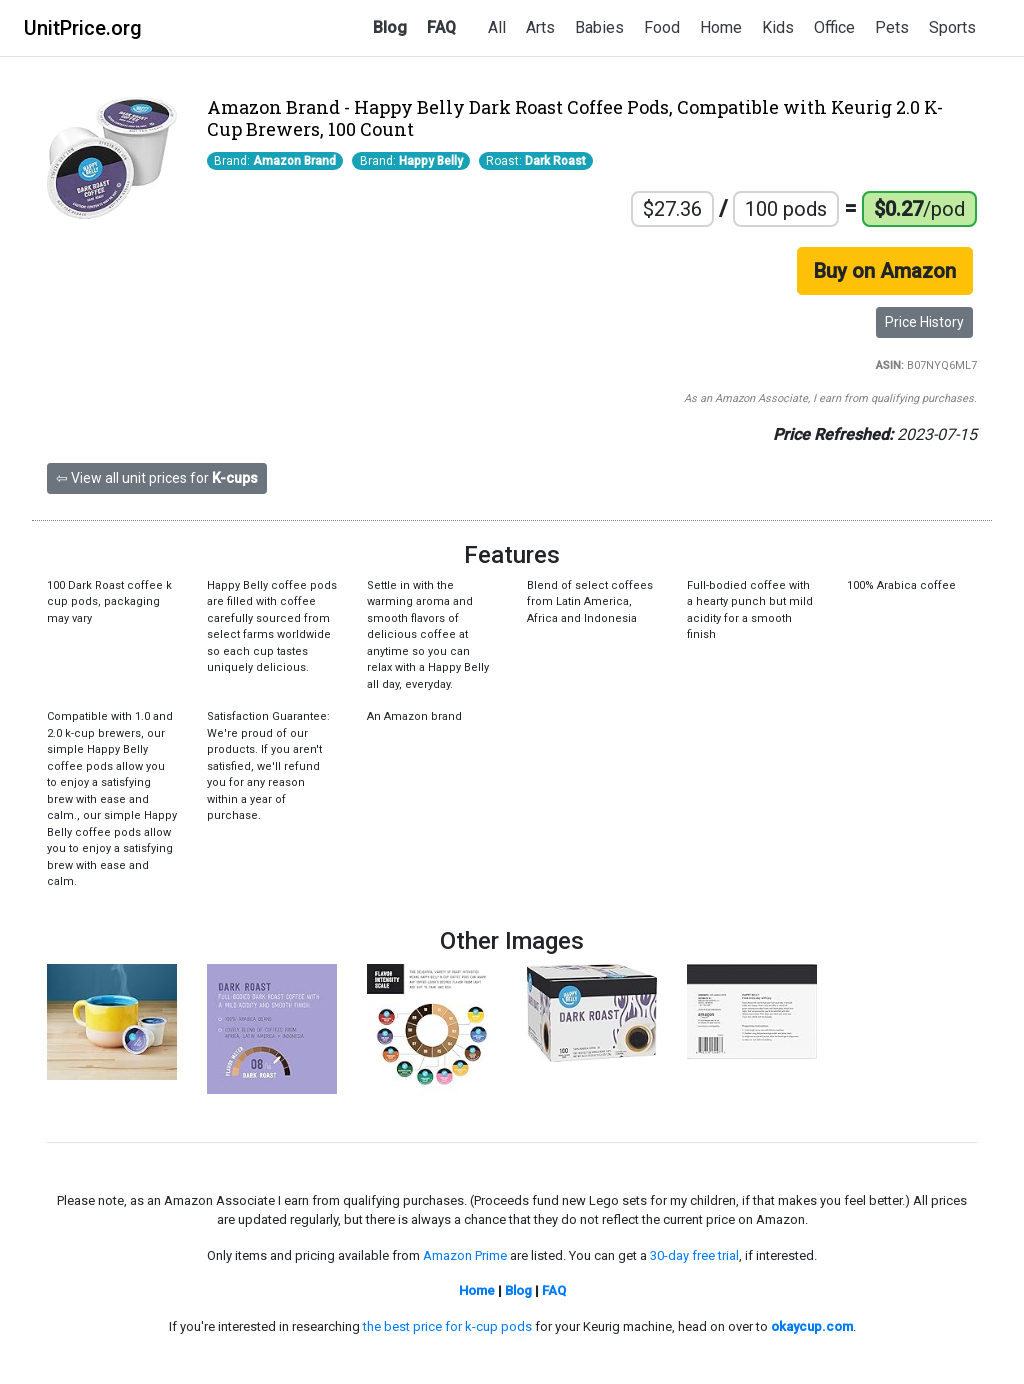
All (497, 27)
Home (721, 27)
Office (834, 27)
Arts (540, 27)
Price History (924, 322)
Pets (892, 27)
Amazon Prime (465, 1255)
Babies (599, 27)
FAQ (441, 27)
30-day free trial (694, 1255)
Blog (390, 27)
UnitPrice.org (83, 28)
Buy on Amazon (885, 271)
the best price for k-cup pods (447, 1326)
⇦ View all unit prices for (157, 478)
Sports (952, 27)
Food (662, 27)
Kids (778, 27)
